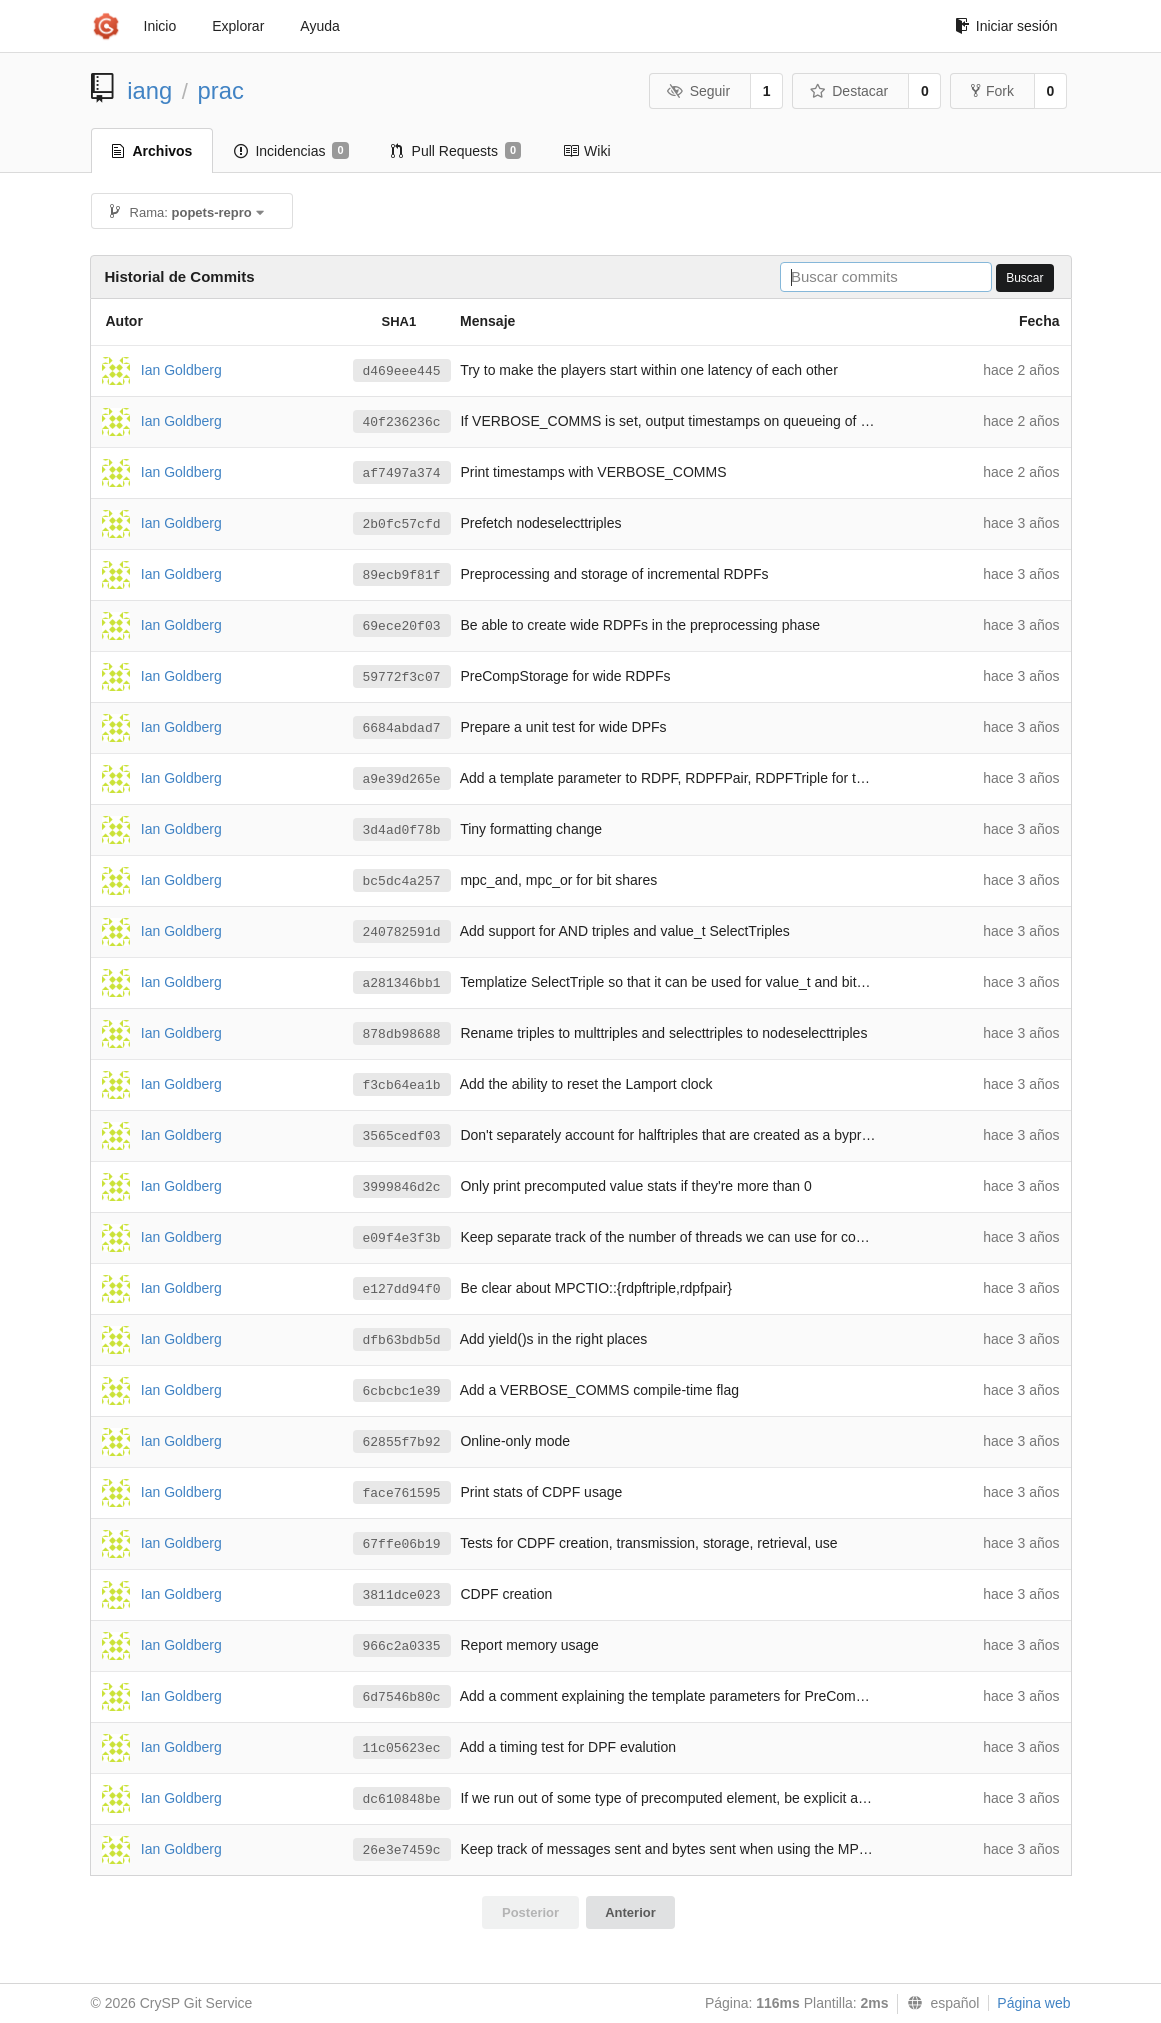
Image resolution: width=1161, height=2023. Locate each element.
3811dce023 (402, 1595)
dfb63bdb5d (402, 1340)
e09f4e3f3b (402, 1238)
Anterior (630, 1912)
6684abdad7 (402, 728)
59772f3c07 (402, 677)
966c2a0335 (402, 1646)
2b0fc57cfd (402, 524)
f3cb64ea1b (402, 1085)
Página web (1033, 2003)
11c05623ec (402, 1748)
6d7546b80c (402, 1697)
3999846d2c (402, 1187)
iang (149, 90)
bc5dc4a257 (402, 881)
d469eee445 (402, 371)
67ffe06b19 (402, 1544)
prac (221, 90)
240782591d (402, 932)
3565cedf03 (402, 1136)
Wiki (586, 151)
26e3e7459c (402, 1850)
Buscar (1024, 278)
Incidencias (291, 151)
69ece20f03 (402, 626)
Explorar (238, 26)
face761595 (402, 1493)
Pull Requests (456, 151)
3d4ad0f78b (402, 830)
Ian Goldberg (181, 369)
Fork (992, 91)
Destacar (849, 91)
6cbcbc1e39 (402, 1391)
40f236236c (402, 422)
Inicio (160, 26)
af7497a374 (402, 473)
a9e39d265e (402, 779)
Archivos (152, 151)
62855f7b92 (402, 1442)
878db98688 (402, 1034)
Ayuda (319, 26)
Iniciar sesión (1006, 26)
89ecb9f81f (402, 575)
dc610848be (402, 1799)
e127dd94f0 (402, 1289)
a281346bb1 (402, 983)
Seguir (698, 91)
